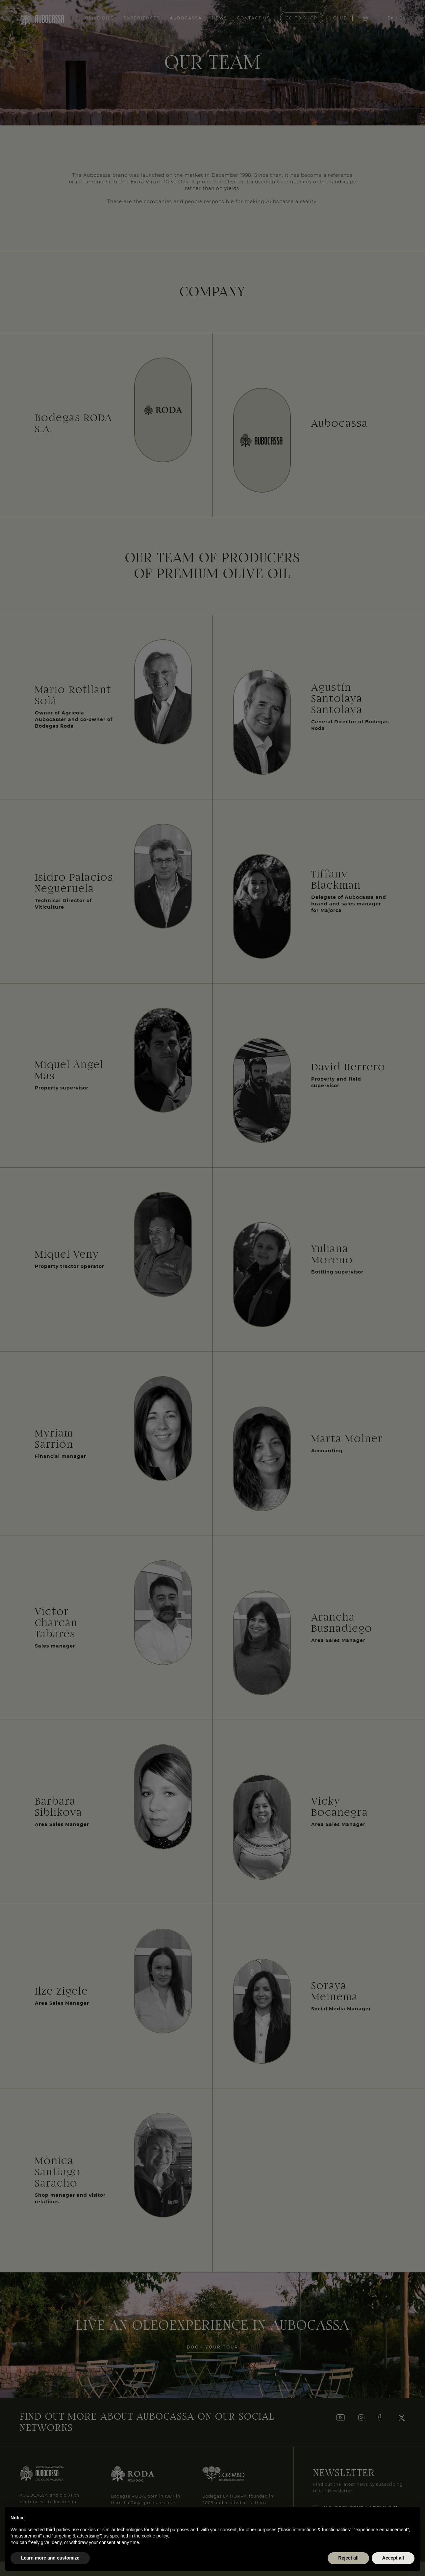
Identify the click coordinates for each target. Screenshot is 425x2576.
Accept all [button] (393, 2558)
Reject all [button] (348, 2558)
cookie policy (155, 2535)
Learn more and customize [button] (50, 2558)
